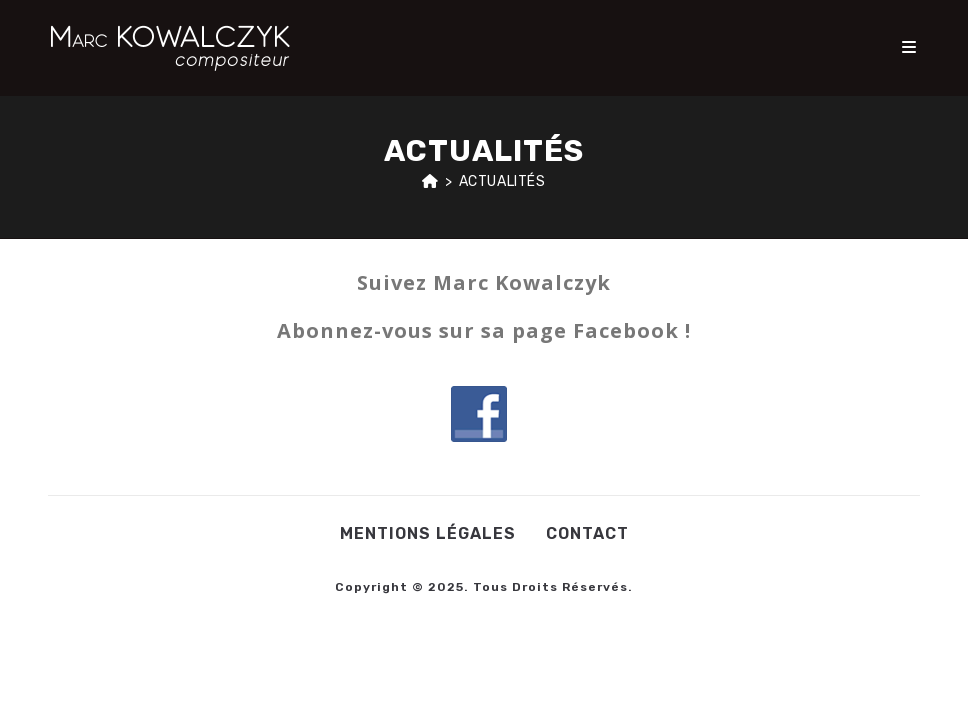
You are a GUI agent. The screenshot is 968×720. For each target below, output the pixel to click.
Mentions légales (428, 533)
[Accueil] (430, 181)
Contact (587, 533)
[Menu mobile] (910, 47)
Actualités (502, 181)
